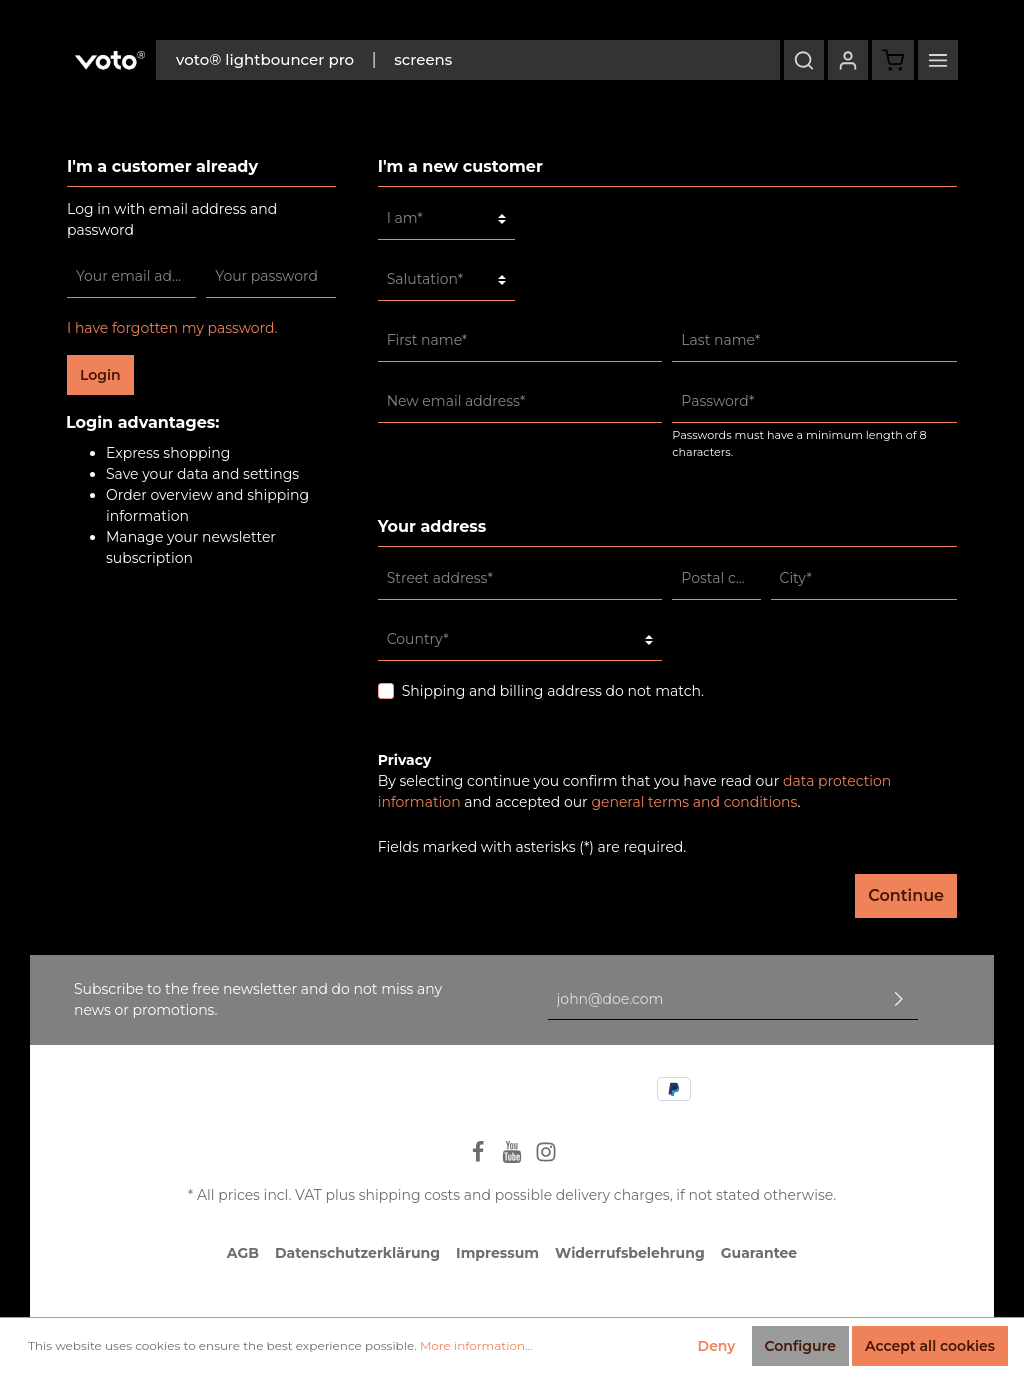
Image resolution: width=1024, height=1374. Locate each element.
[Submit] (899, 999)
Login (100, 375)
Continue (906, 895)
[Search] (804, 60)
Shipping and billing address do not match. (553, 691)
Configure (800, 1346)
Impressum (497, 1253)
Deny (717, 1346)
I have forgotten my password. (172, 328)
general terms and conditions (694, 802)
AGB (243, 1253)
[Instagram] (546, 1158)
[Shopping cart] (893, 60)
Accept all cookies (930, 1346)
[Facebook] (480, 1158)
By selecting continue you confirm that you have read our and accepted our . (635, 791)
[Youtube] (514, 1158)
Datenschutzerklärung (357, 1253)
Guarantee (759, 1253)
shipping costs (409, 1195)
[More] (938, 60)
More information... (476, 1345)
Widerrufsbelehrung (630, 1253)
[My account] (848, 60)
